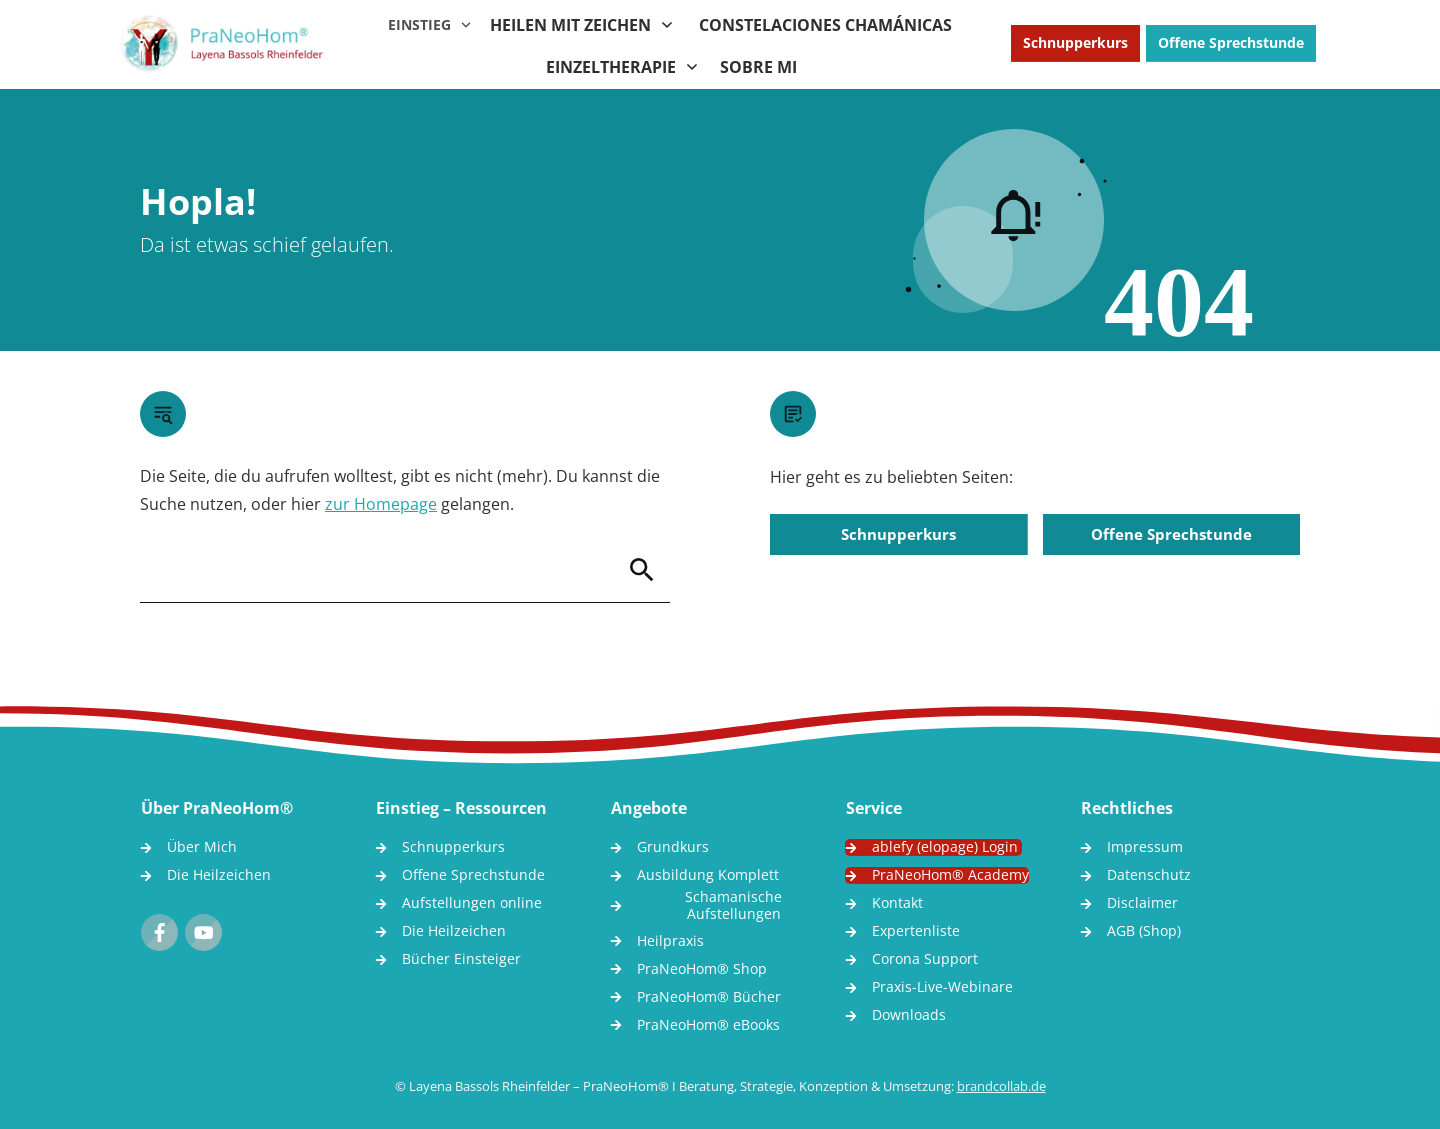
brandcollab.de (1001, 1086)
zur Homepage (381, 504)
